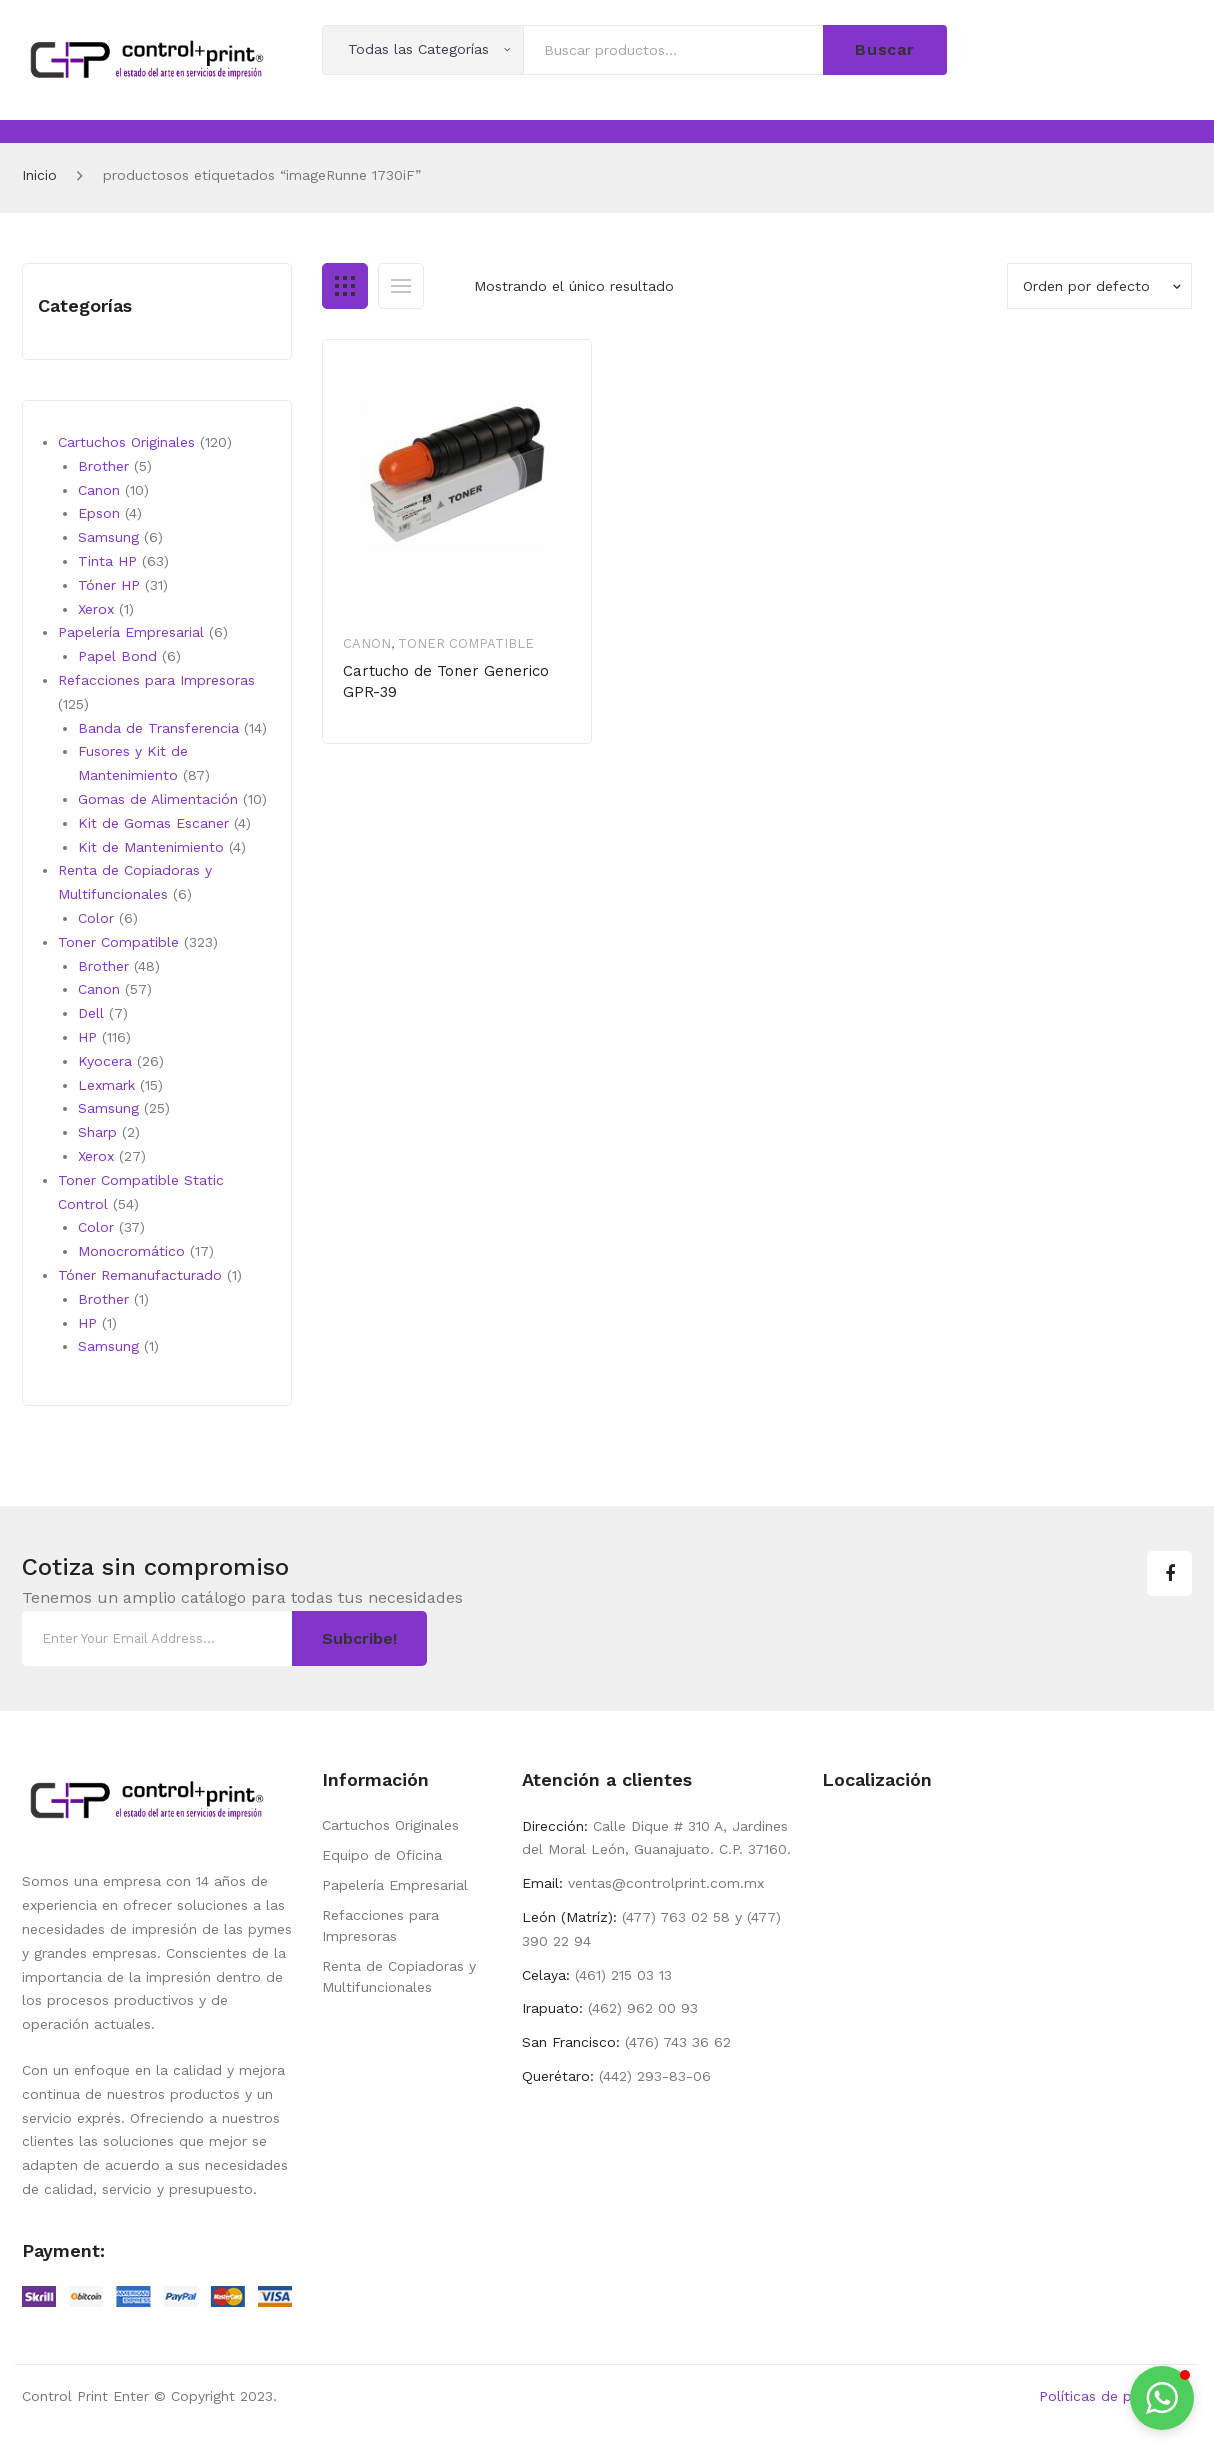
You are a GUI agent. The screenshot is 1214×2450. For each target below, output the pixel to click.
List (401, 286)
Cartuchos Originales (390, 1825)
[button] (1162, 2398)
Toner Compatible (466, 643)
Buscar (885, 49)
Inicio (39, 175)
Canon (367, 643)
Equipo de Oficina (382, 1855)
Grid (345, 286)
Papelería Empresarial (395, 1885)
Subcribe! (359, 1638)
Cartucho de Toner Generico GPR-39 (446, 681)
